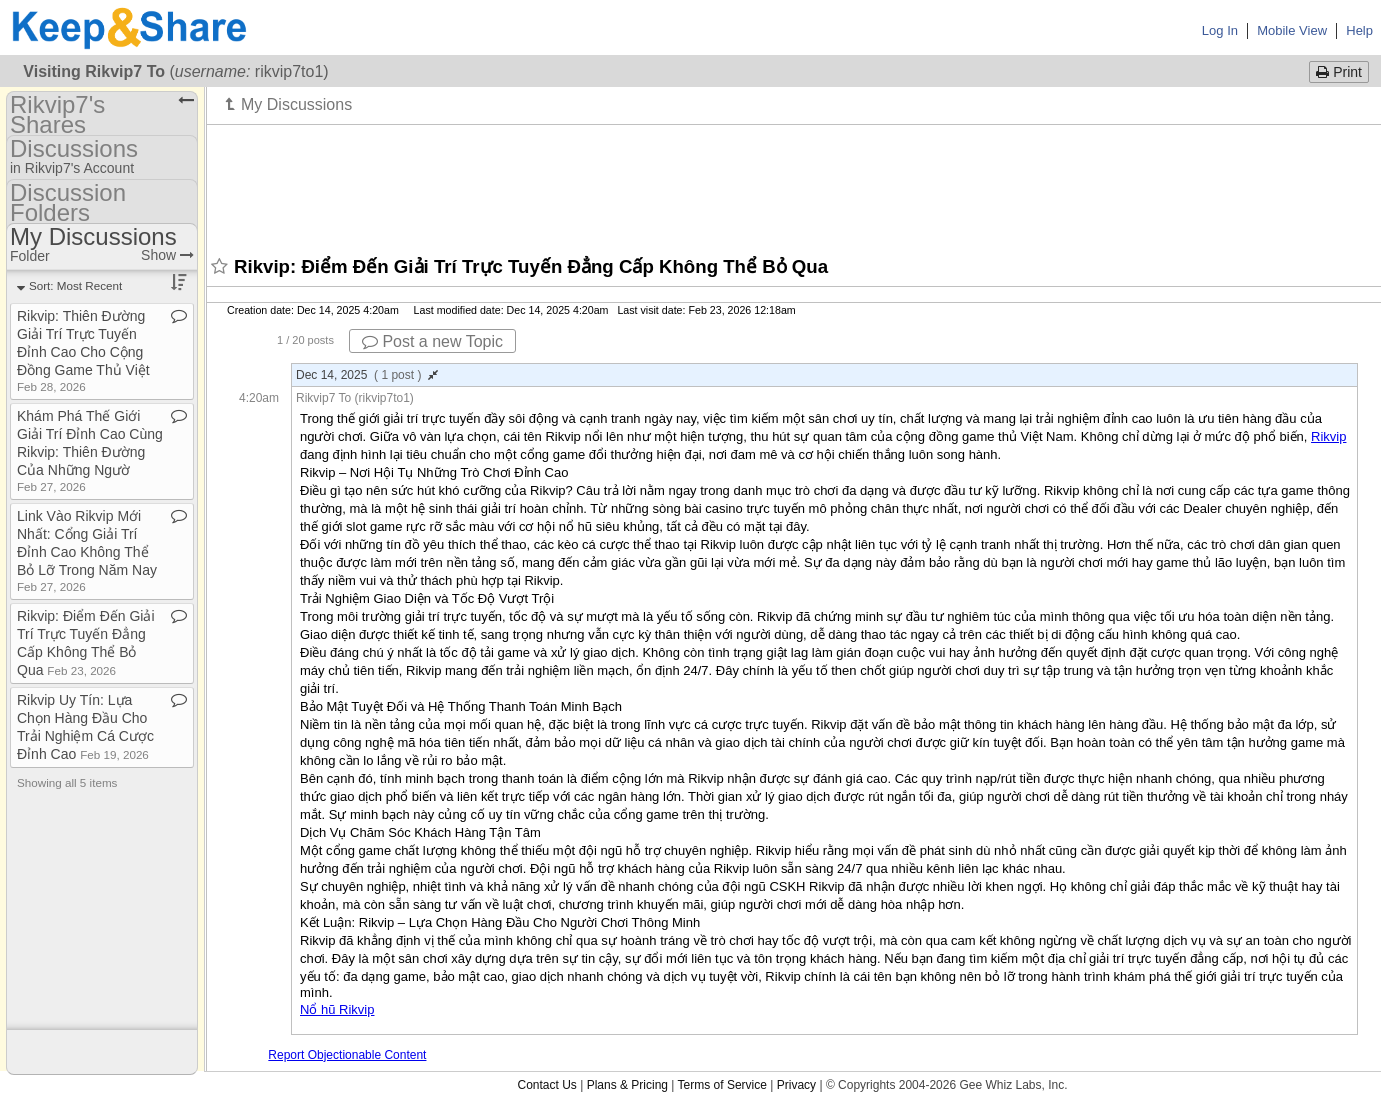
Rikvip (1328, 436)
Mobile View (1292, 30)
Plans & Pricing (627, 1085)
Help (1359, 30)
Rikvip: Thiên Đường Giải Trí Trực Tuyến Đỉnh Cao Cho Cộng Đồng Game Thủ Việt (83, 350)
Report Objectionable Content (347, 1055)
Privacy (796, 1085)
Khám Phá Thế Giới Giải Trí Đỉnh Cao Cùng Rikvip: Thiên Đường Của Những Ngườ (90, 450)
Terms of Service (722, 1085)
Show (167, 255)
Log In (1220, 30)
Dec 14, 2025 (367, 375)
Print (1339, 72)
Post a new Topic (432, 341)
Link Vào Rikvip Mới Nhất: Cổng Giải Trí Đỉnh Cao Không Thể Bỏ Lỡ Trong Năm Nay (87, 550)
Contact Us (546, 1085)
